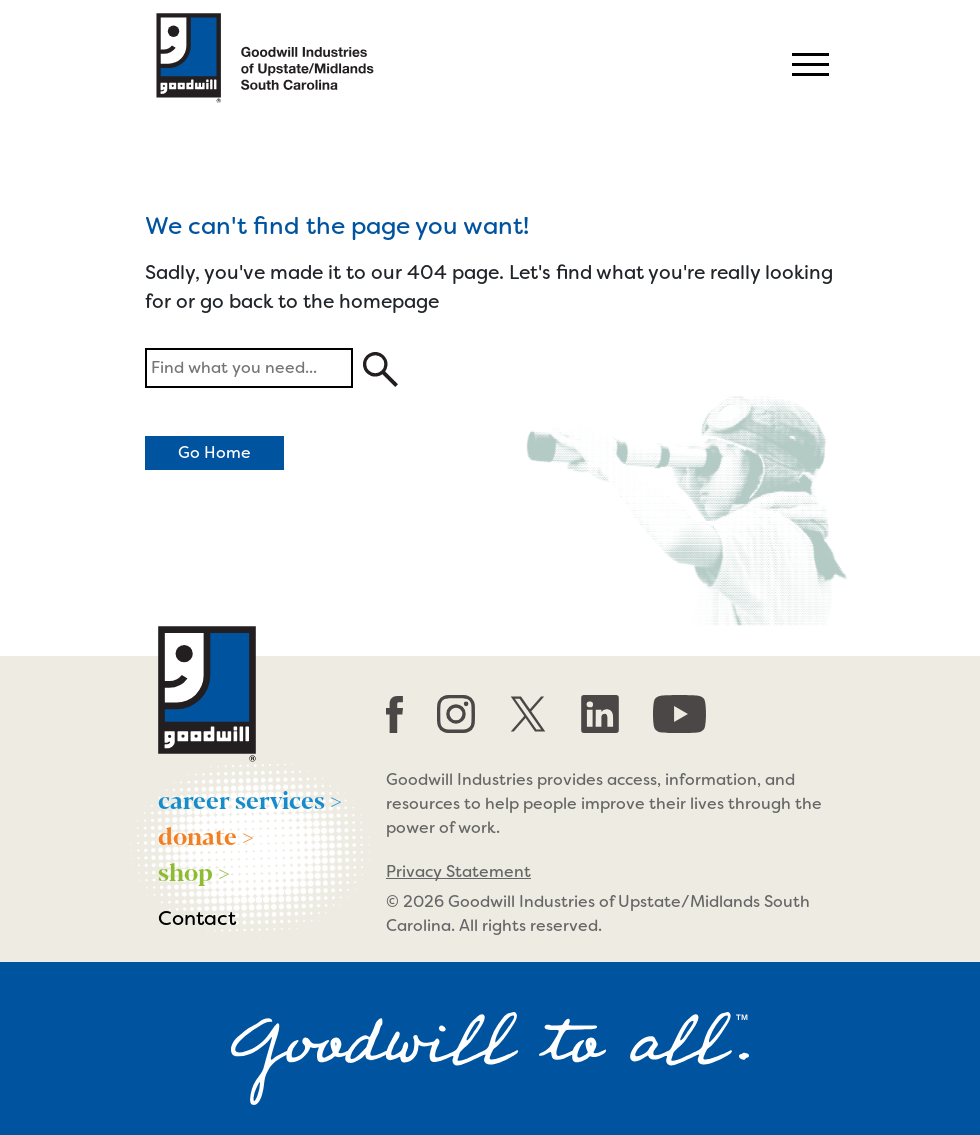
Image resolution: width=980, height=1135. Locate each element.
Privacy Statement (458, 871)
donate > (206, 835)
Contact (197, 918)
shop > (194, 871)
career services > (250, 799)
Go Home (214, 452)
